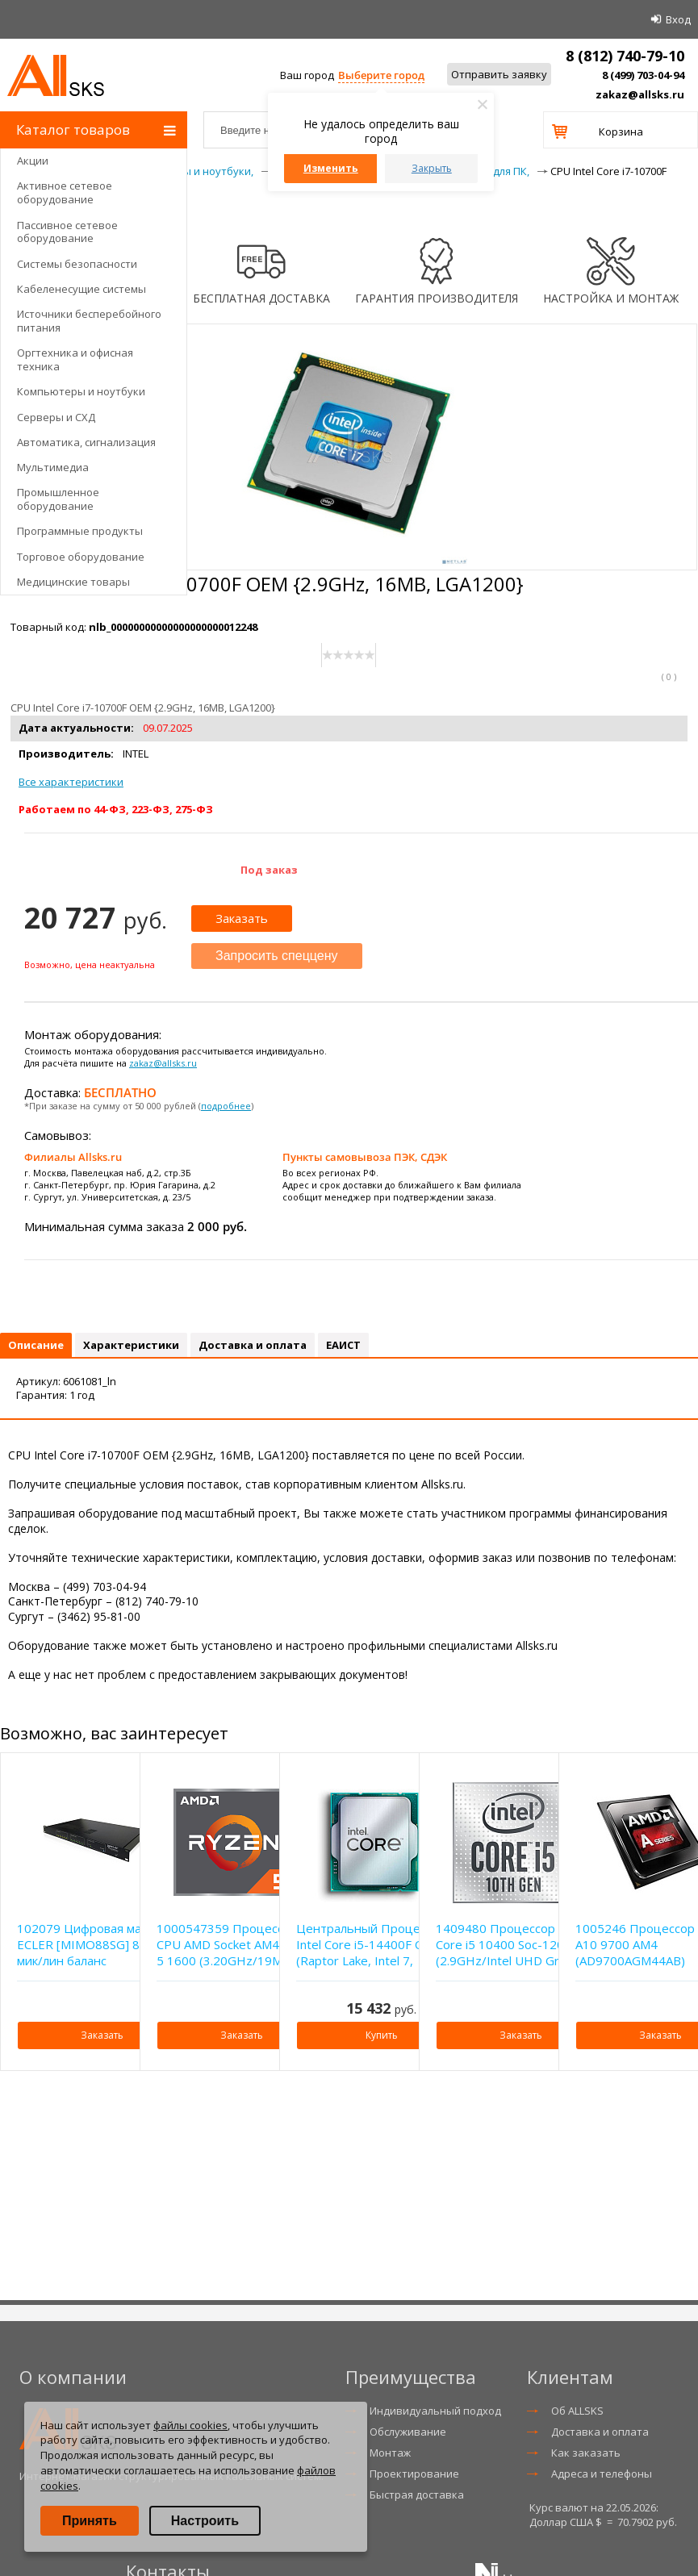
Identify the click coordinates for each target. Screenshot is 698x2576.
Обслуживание (408, 2431)
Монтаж (390, 2452)
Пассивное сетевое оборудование (67, 232)
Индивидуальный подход (435, 2410)
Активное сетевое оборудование (64, 192)
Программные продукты (80, 531)
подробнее (226, 1106)
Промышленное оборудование (58, 499)
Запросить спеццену (276, 955)
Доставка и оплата (600, 2431)
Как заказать (586, 2452)
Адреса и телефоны (601, 2473)
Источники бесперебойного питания (89, 321)
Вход (678, 19)
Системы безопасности (77, 264)
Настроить (205, 2521)
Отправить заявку (499, 74)
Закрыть (432, 168)
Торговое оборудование (80, 556)
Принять (89, 2521)
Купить (382, 2035)
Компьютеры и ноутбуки (81, 391)
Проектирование (414, 2473)
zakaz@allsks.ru (640, 94)
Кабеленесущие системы (81, 289)
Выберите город (381, 75)
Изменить (330, 168)
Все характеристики (71, 781)
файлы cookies (190, 2425)
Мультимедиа (53, 467)
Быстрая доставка (417, 2494)
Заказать (241, 918)
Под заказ (269, 869)
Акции (32, 160)
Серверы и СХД (56, 417)
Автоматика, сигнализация (86, 442)
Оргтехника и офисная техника (75, 359)
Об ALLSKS (577, 2410)
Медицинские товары (73, 581)
